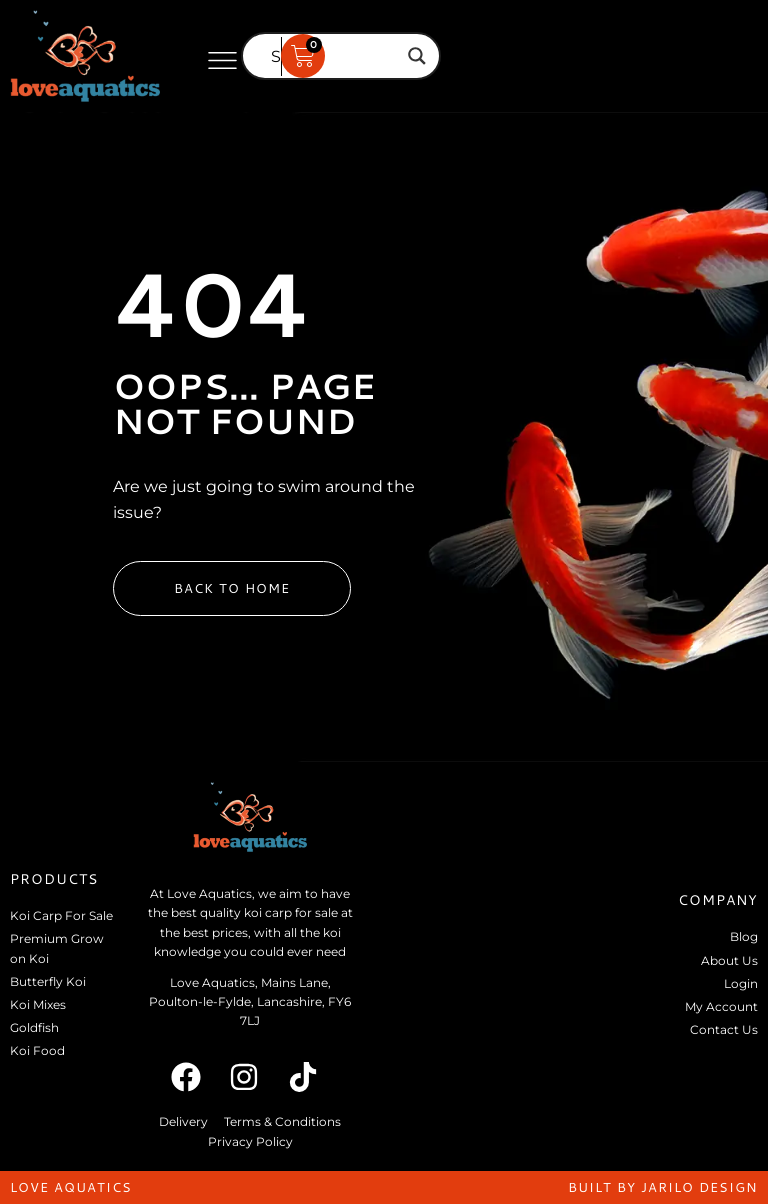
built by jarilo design (663, 1187)
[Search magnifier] (417, 56)
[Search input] (332, 56)
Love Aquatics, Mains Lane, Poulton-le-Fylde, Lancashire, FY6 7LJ (250, 1001)
